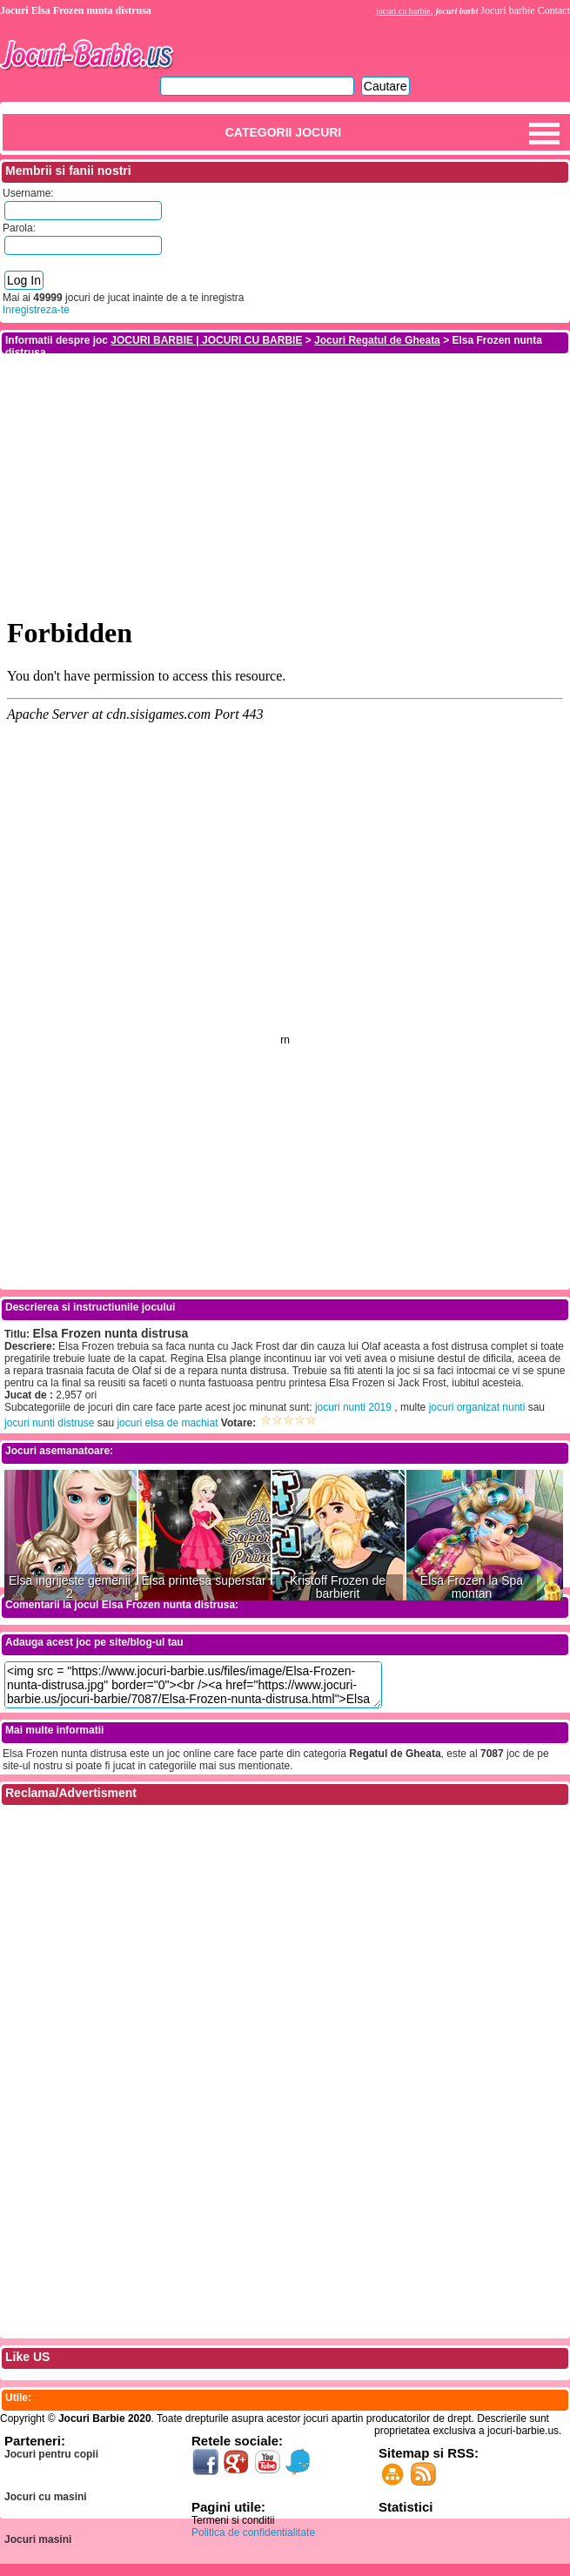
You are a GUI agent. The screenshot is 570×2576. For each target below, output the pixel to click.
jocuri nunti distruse (49, 1423)
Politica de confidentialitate (253, 2532)
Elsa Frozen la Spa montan (471, 1587)
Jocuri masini (37, 2539)
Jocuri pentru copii (51, 2454)
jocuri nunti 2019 (353, 1407)
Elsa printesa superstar (203, 1580)
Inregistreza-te (36, 310)
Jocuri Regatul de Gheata (377, 340)
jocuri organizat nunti (477, 1407)
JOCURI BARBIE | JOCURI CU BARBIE (206, 340)
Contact (554, 10)
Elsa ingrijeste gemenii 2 (70, 1587)
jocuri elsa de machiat (167, 1423)
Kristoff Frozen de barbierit (338, 1587)
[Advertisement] (285, 477)
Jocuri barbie (507, 10)
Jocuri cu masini (45, 2497)
